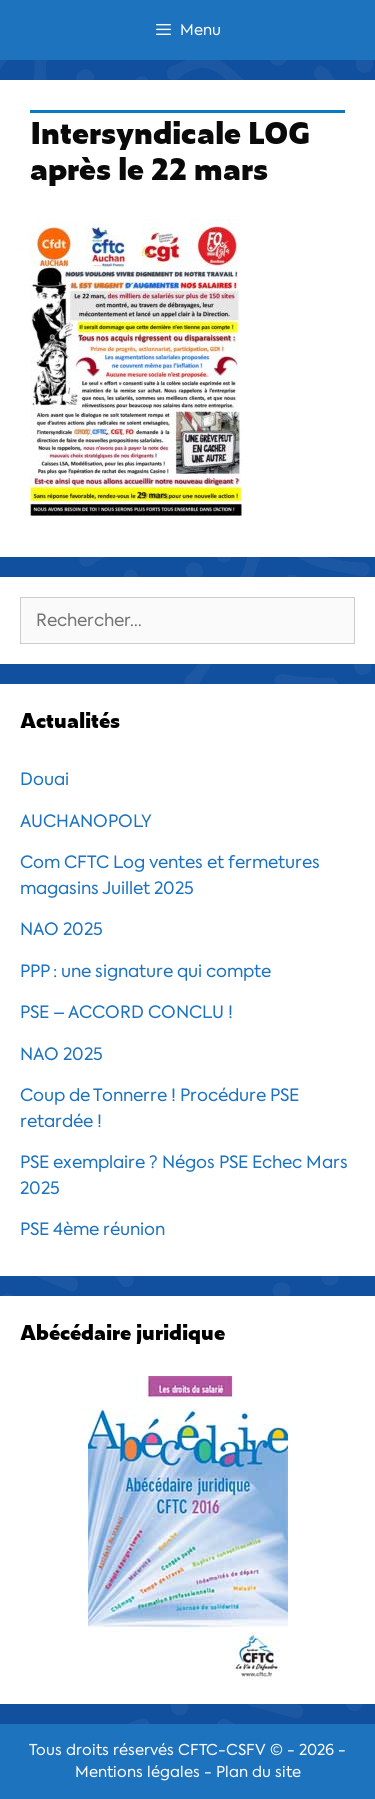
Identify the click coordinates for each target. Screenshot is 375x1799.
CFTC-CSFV (222, 1750)
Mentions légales (137, 1772)
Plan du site (258, 1772)
